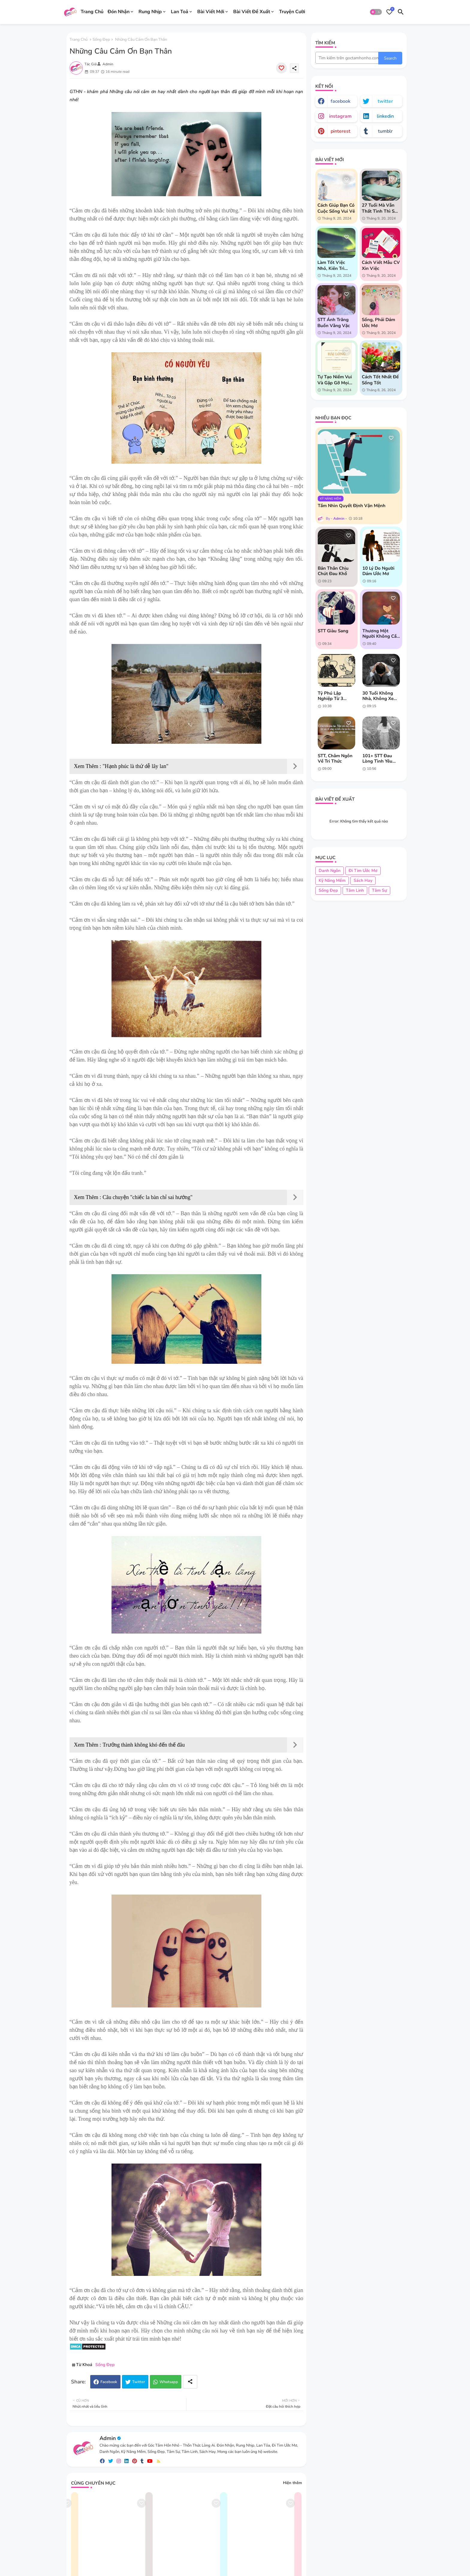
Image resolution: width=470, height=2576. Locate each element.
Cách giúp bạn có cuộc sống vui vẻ (336, 208)
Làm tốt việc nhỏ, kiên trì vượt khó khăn (333, 265)
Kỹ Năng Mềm (332, 880)
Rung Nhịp (150, 11)
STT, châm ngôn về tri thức (335, 758)
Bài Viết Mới (210, 11)
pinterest (340, 131)
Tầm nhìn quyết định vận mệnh (351, 505)
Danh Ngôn (330, 870)
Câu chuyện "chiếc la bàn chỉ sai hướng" (147, 1197)
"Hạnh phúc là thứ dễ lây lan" (135, 766)
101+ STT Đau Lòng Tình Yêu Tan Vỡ (377, 758)
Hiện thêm (292, 2483)
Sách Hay (363, 880)
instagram (340, 116)
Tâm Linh (355, 890)
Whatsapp (168, 2382)
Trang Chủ (92, 11)
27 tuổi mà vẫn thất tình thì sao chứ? (381, 208)
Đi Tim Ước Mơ (363, 870)
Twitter (138, 2382)
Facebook (108, 2382)
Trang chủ (79, 39)
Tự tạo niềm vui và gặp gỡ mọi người (334, 380)
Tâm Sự (379, 890)
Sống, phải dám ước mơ (378, 323)
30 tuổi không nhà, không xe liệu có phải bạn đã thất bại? (379, 695)
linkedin (385, 116)
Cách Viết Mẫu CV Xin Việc (381, 265)
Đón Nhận (118, 11)
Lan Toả (179, 11)
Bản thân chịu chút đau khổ (333, 571)
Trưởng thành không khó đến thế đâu (144, 1745)
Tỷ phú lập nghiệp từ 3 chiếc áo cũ (330, 695)
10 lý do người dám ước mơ (378, 571)
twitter (385, 101)
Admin (108, 2438)
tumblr (385, 131)
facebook (340, 101)
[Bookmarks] (389, 12)
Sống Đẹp (101, 39)
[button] (376, 12)
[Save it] (281, 68)
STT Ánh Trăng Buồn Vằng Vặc (333, 323)
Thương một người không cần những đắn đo (380, 633)
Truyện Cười (292, 11)
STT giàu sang (333, 631)
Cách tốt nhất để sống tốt (380, 380)
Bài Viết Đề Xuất (251, 11)
